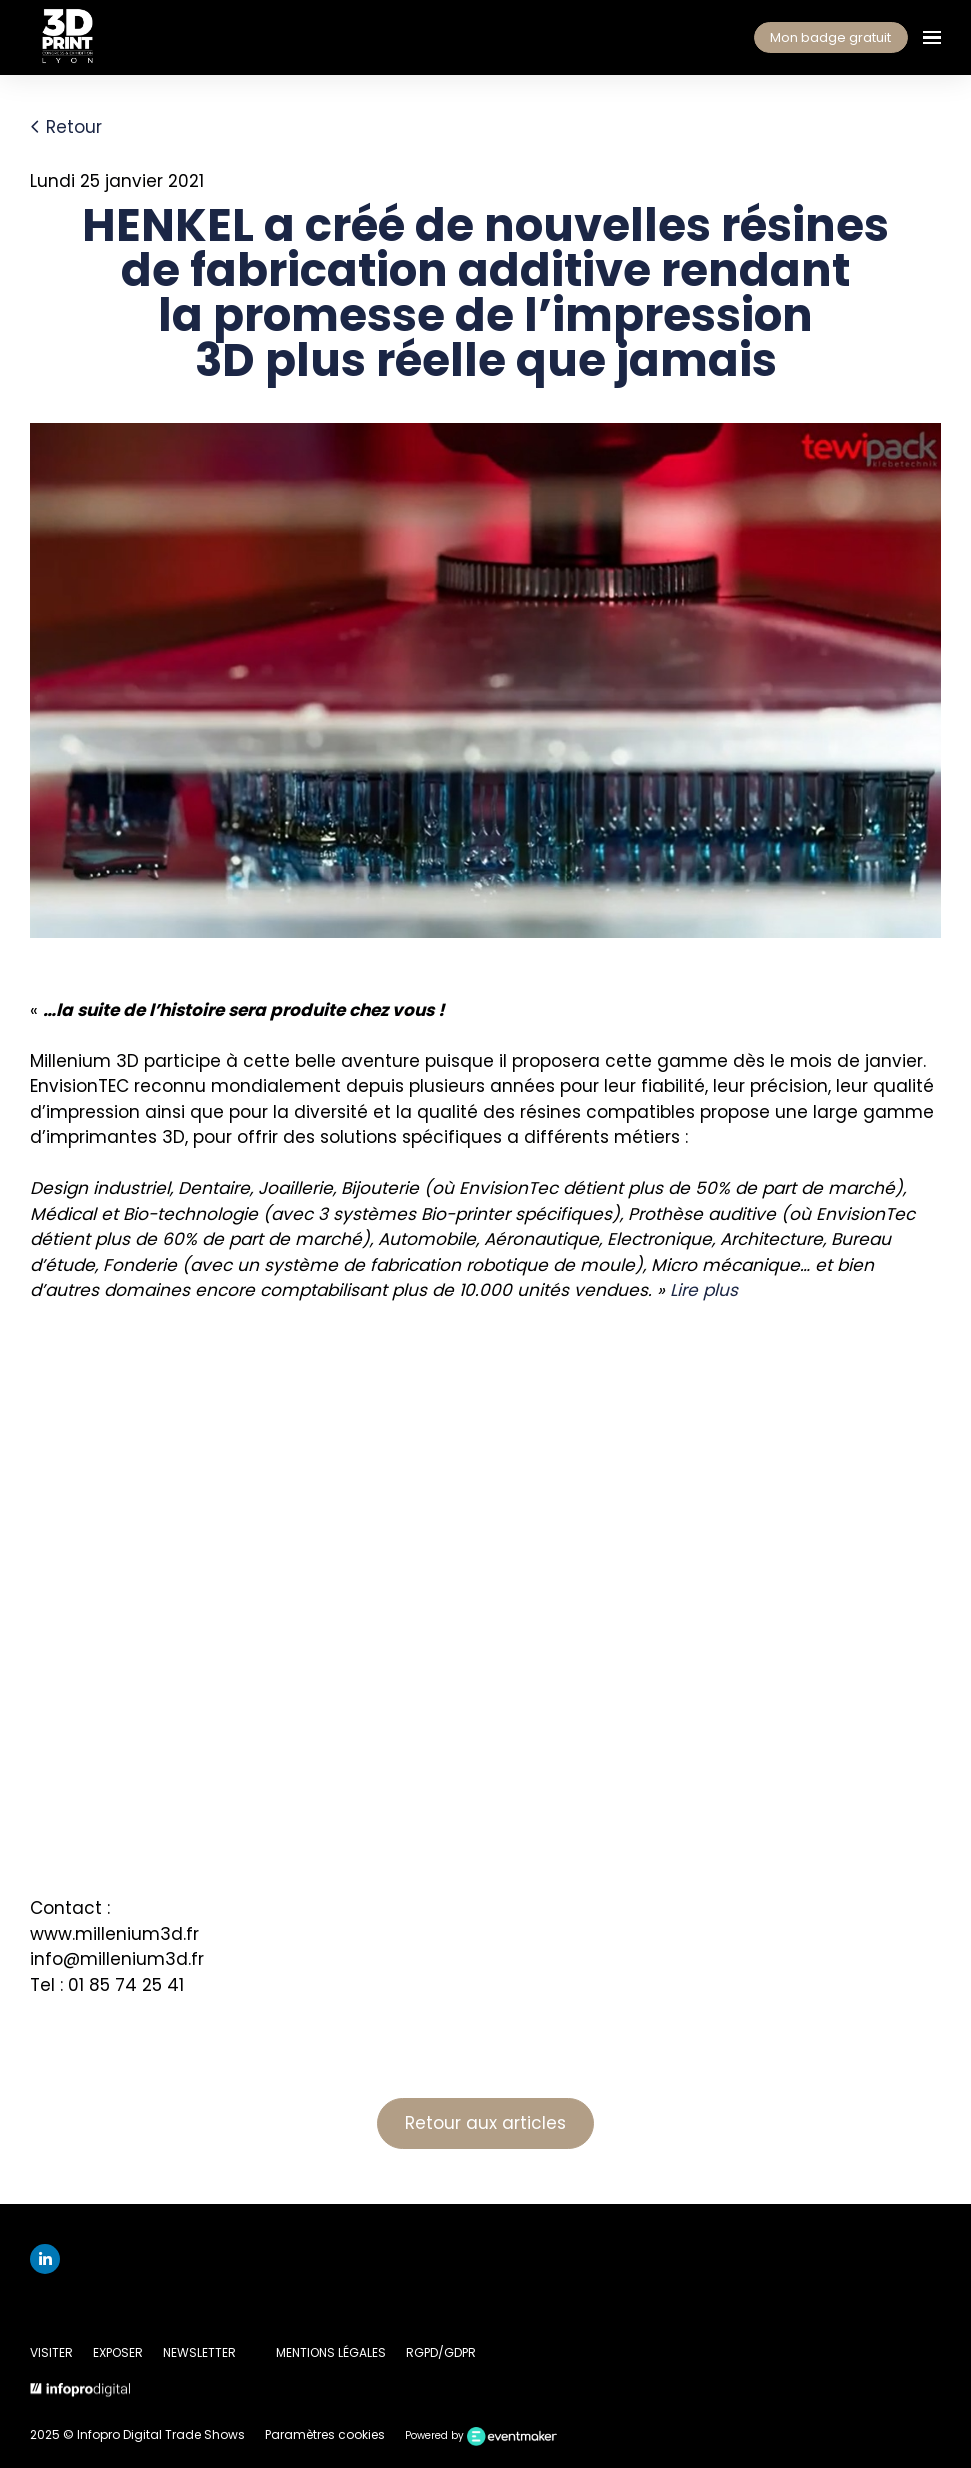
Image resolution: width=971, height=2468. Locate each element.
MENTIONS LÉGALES (331, 2352)
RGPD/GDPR (441, 2352)
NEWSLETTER (199, 2352)
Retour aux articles (485, 2123)
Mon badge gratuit (830, 37)
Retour (66, 127)
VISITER (51, 2352)
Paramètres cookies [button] (325, 2434)
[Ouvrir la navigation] (932, 37)
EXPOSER (118, 2352)
